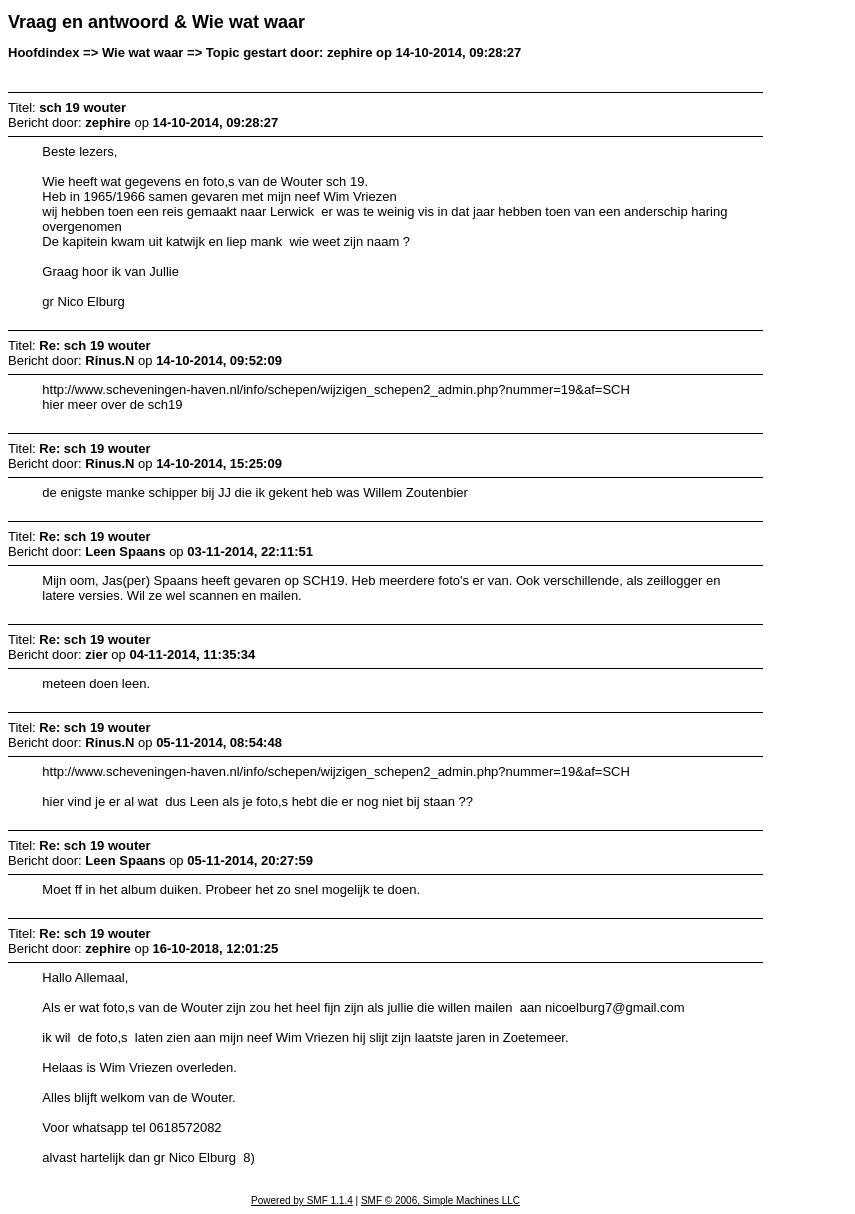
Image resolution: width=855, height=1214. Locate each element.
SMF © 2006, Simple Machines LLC (440, 1200)
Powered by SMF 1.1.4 (302, 1200)
